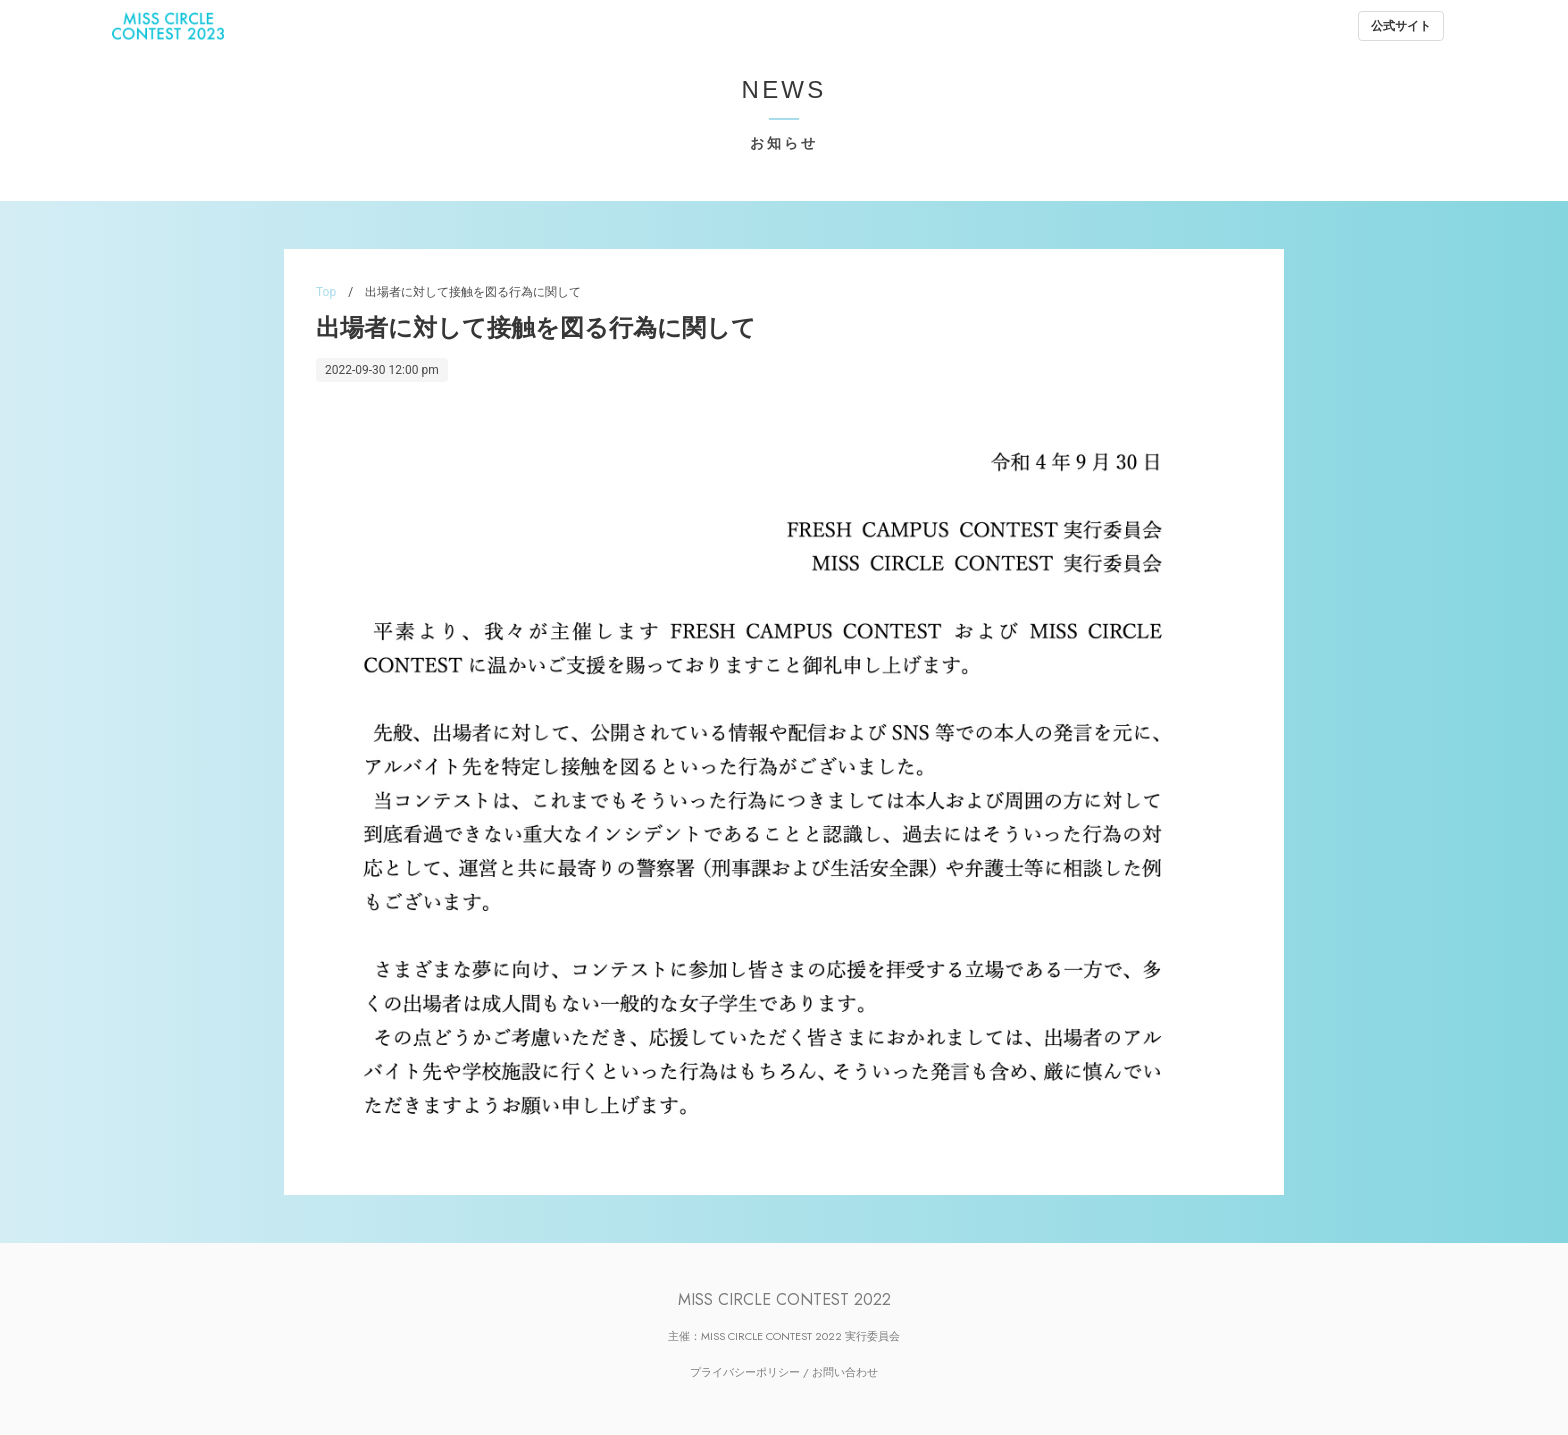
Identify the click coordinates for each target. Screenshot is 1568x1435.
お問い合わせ (845, 1372)
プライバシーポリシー (745, 1372)
